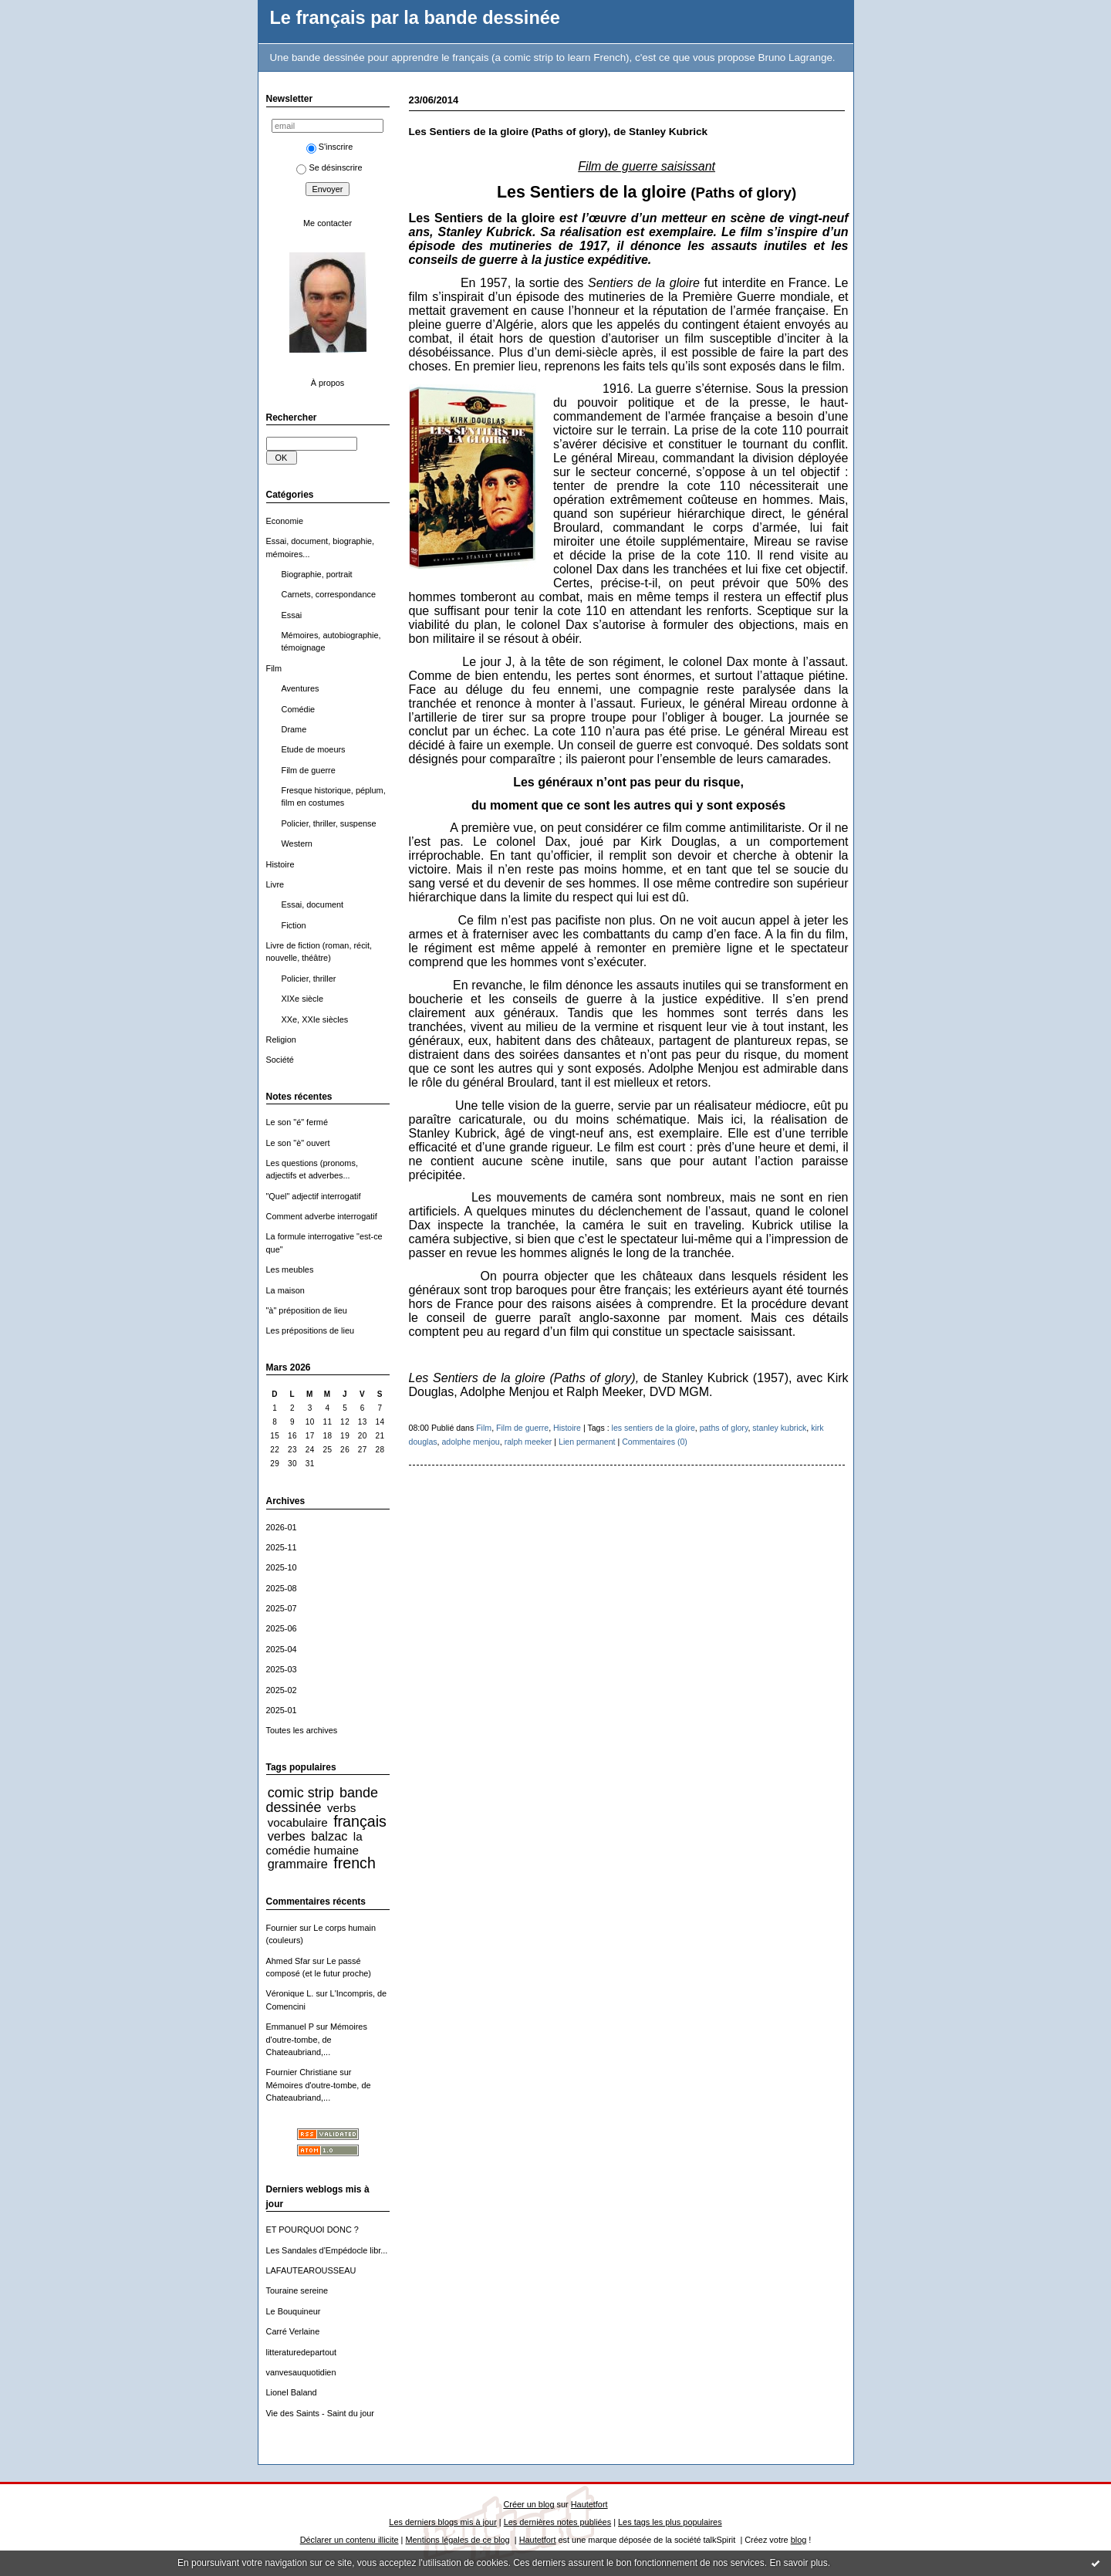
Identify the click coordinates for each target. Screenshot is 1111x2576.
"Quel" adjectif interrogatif (313, 1196)
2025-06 (281, 1628)
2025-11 (281, 1547)
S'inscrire (329, 146)
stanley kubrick (779, 1427)
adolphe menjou (470, 1441)
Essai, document (313, 904)
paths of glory (724, 1427)
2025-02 (281, 1690)
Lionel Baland (291, 2392)
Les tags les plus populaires (670, 2522)
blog (799, 2539)
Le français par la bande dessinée (415, 18)
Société (280, 1059)
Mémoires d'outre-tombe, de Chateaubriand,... (316, 2039)
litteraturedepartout (301, 2352)
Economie (285, 521)
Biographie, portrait (317, 574)
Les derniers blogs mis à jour (442, 2522)
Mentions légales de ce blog (457, 2539)
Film (274, 668)
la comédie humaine (314, 1843)
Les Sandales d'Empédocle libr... (327, 2250)
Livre (275, 884)
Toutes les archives (302, 1730)
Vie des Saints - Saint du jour (320, 2413)
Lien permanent (587, 1441)
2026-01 (281, 1527)
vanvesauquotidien (301, 2372)
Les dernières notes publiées (557, 2522)
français (360, 1821)
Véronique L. (290, 1993)
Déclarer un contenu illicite (349, 2539)
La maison (285, 1290)
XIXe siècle (303, 998)
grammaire (298, 1864)
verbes (287, 1836)
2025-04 (281, 1649)
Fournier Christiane (302, 2072)
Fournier (282, 1927)
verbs (341, 1807)
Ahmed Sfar (288, 1961)
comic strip (301, 1792)
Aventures (300, 688)
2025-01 (281, 1710)
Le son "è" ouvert (298, 1143)
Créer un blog (528, 2504)
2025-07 (281, 1608)
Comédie (299, 709)
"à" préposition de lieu (306, 1310)
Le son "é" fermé (297, 1122)
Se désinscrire (329, 167)
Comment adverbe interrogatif (321, 1216)
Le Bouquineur (293, 2311)
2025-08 (281, 1588)
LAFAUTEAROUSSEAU (311, 2270)
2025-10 (281, 1567)
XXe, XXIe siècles (315, 1019)
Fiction (294, 925)
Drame (294, 729)
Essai (292, 615)
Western (297, 843)
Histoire (280, 864)
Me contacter (327, 223)
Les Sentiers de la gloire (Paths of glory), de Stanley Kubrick (558, 131)
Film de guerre (309, 770)
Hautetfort (589, 2504)
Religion (281, 1039)
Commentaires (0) (654, 1441)
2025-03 (281, 1669)
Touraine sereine (297, 2290)
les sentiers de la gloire (653, 1427)
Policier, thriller (309, 978)
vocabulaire (298, 1822)
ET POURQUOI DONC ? (312, 2229)
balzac (329, 1836)
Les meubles (290, 1269)
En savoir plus (798, 2562)
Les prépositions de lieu (310, 1330)
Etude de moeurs (314, 749)
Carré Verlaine (293, 2331)
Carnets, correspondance (329, 594)
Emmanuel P (290, 2026)
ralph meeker (528, 1441)
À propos (328, 382)
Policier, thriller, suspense (329, 823)
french (354, 1862)
